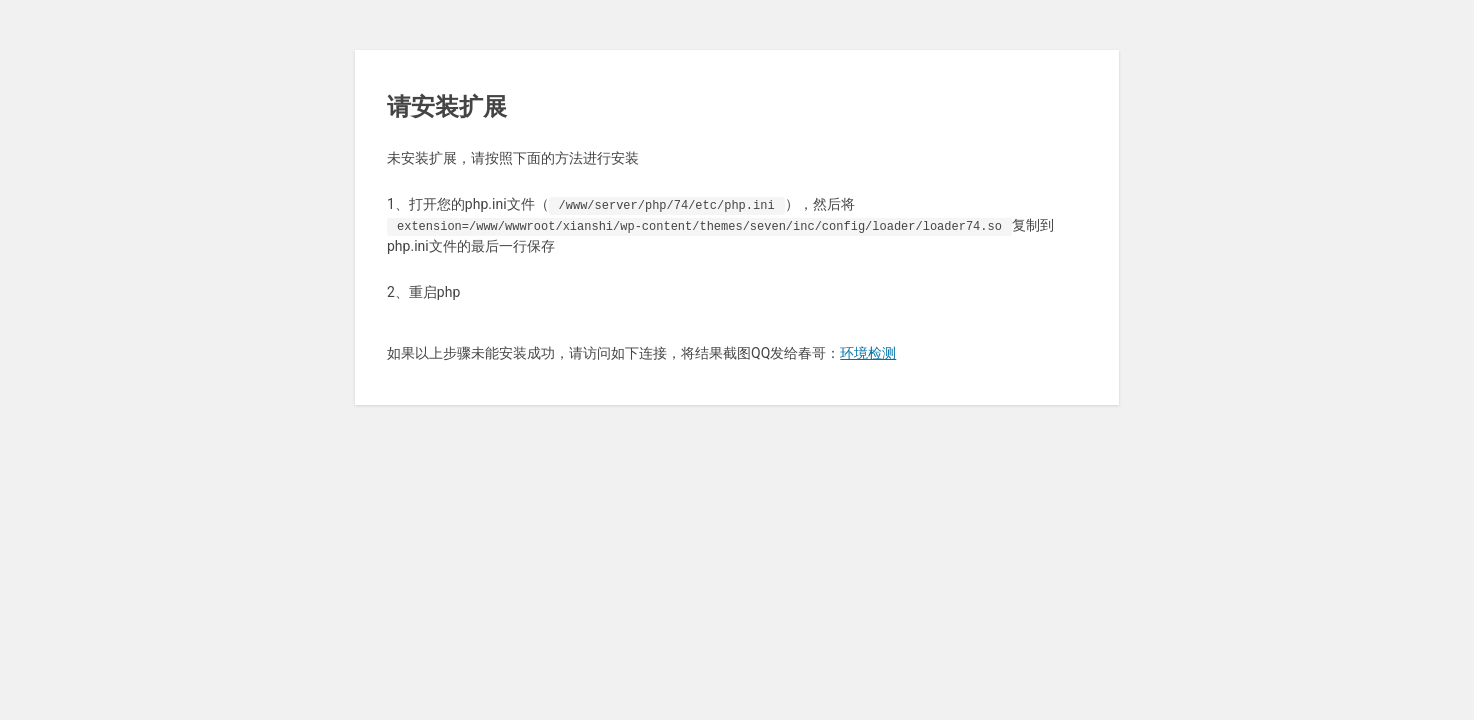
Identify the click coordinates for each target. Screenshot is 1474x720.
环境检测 (868, 353)
